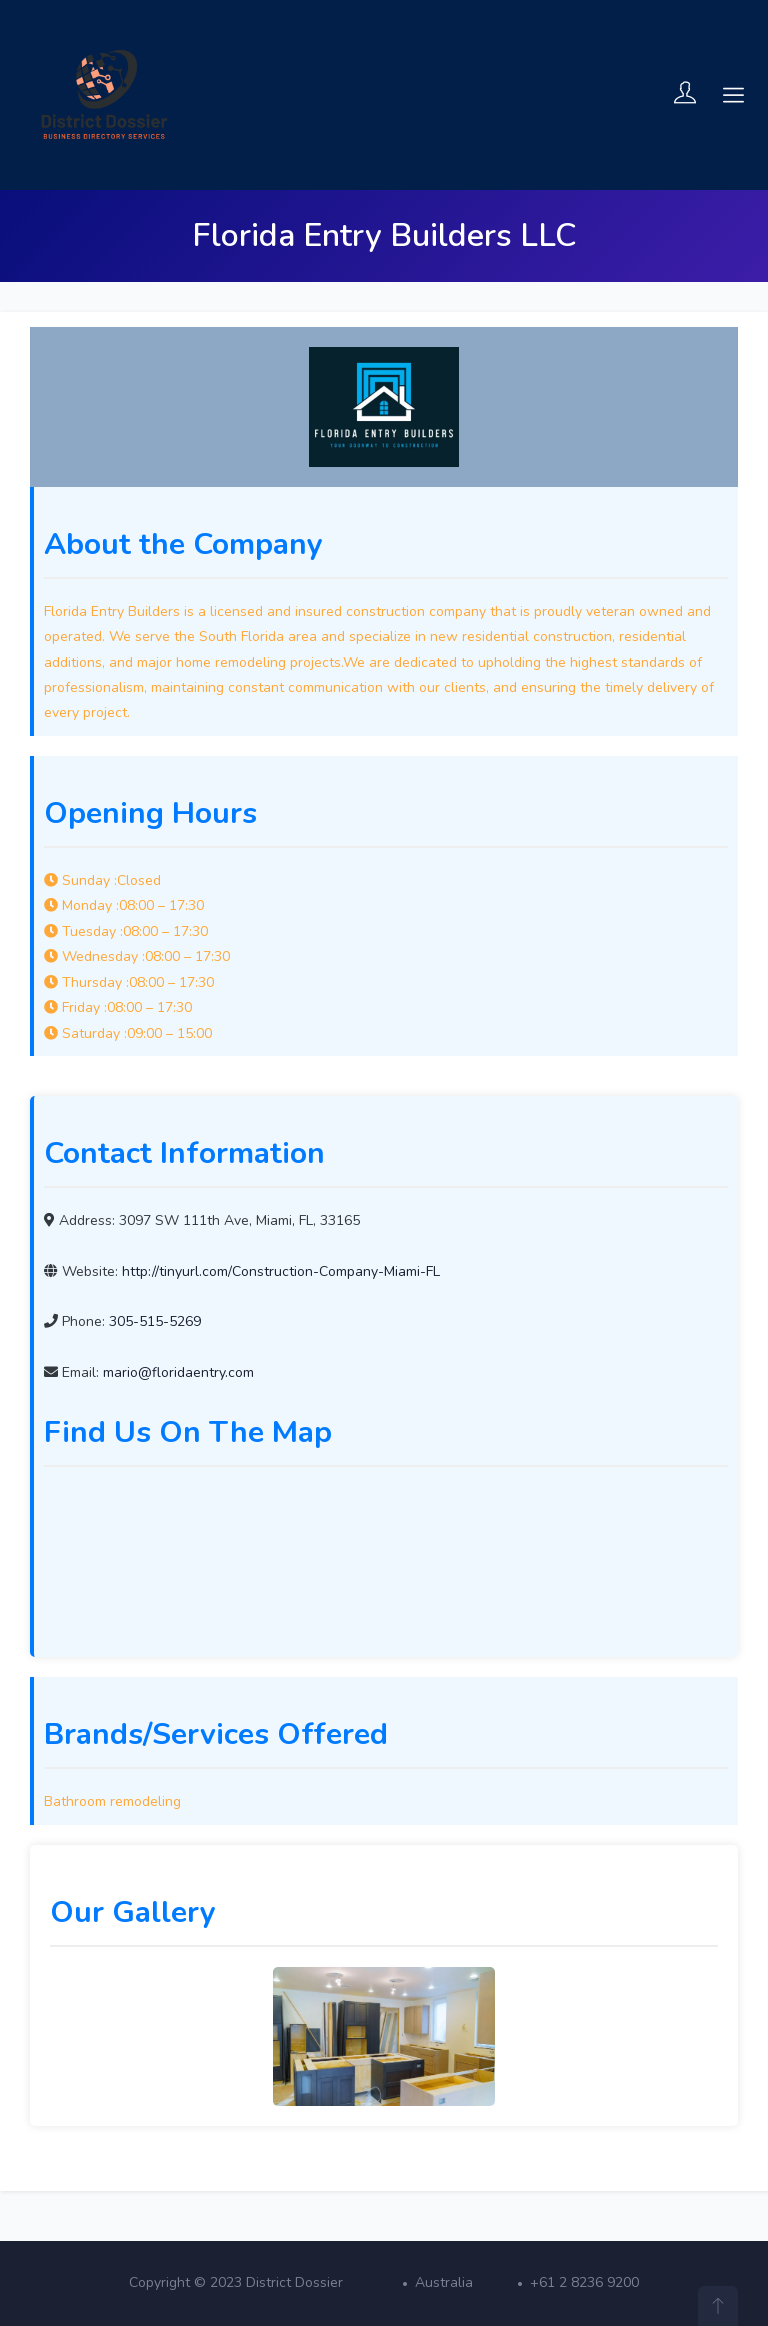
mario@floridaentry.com (178, 1372)
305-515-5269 (155, 1321)
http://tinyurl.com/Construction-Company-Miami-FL (281, 1271)
